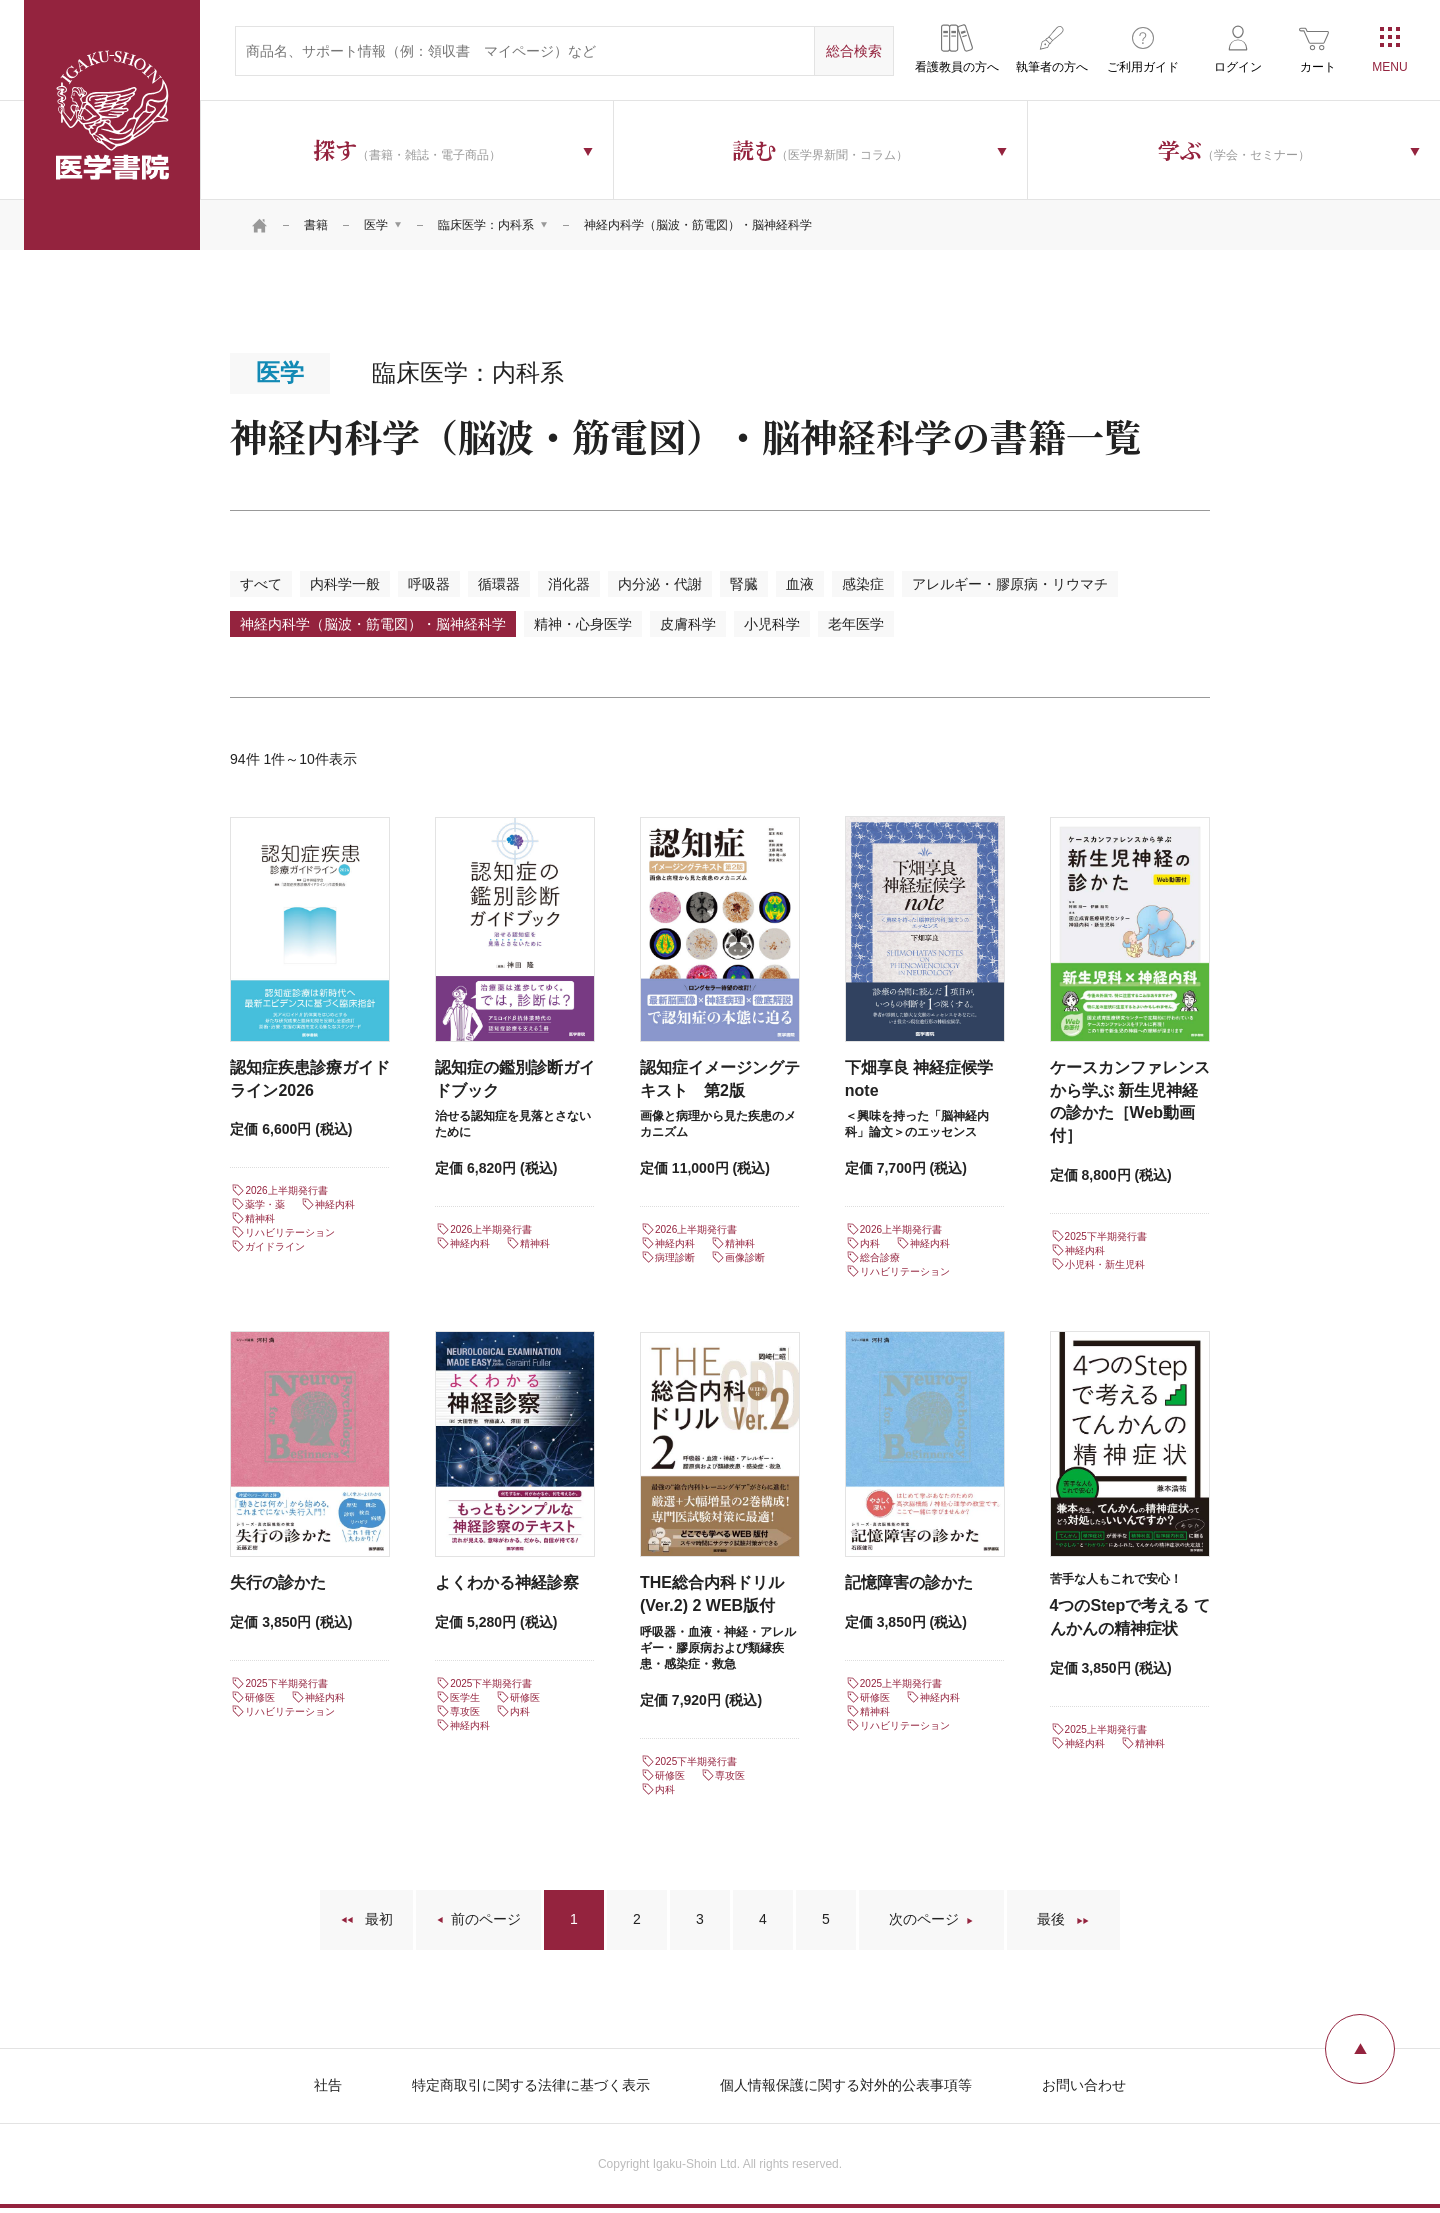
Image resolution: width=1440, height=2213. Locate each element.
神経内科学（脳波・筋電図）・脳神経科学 (373, 624)
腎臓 (744, 584)
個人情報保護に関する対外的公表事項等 (846, 2085)
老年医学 (856, 624)
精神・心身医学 (583, 624)
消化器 (569, 584)
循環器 (499, 584)
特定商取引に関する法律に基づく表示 (531, 2085)
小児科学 (772, 624)
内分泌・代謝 (660, 584)
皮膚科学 (688, 624)
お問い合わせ (1084, 2085)
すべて (261, 584)
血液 (800, 584)
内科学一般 (345, 584)
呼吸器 (429, 584)
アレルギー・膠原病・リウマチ (1010, 584)
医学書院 (112, 125)
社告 (328, 2085)
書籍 (316, 225)
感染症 (863, 584)
